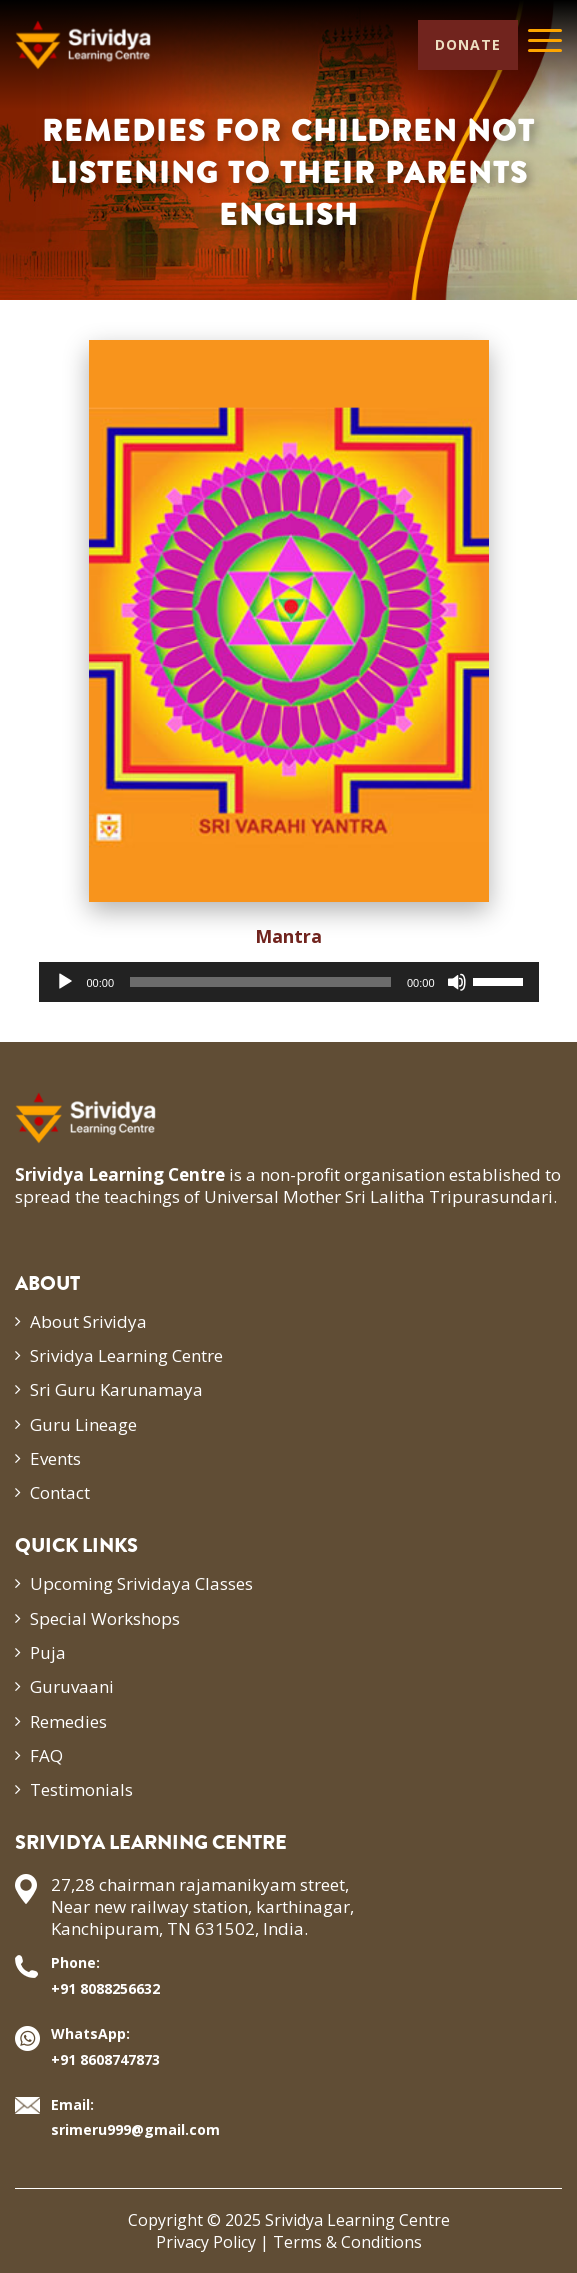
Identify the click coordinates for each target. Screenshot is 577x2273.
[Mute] (457, 982)
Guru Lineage (83, 1424)
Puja (48, 1652)
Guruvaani (72, 1686)
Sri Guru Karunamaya (116, 1389)
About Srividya (88, 1321)
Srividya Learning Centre (126, 1355)
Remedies (68, 1721)
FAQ (46, 1755)
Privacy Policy (206, 2242)
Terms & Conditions (347, 2242)
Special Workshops (105, 1618)
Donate (468, 44)
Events (55, 1458)
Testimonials (81, 1789)
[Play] (65, 982)
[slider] (260, 982)
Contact (60, 1492)
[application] (289, 982)
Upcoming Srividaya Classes (141, 1583)
